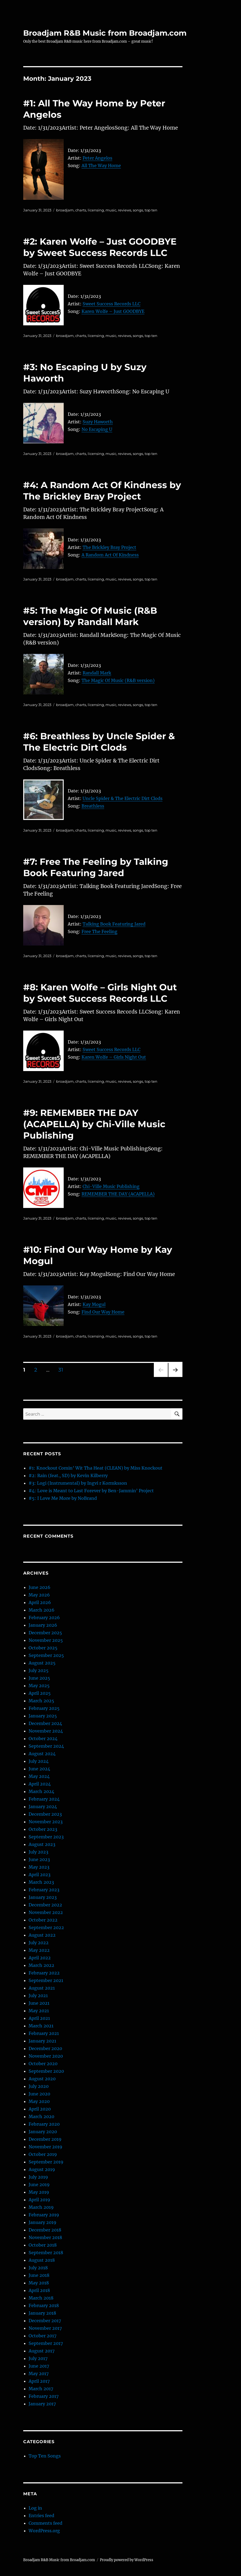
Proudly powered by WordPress (126, 2560)
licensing (96, 210)
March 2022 (41, 1965)
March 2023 (41, 1882)
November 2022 (46, 1912)
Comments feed (45, 2523)
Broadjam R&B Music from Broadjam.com (104, 33)
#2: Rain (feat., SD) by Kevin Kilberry (68, 1475)
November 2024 (46, 1731)
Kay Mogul (94, 1304)
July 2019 (38, 2177)
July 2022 (39, 1942)
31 (62, 1369)
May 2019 (39, 2192)
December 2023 (45, 1814)
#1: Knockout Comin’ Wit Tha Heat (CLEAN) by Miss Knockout (95, 1468)
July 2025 (39, 1670)
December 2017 (45, 2320)
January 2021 (42, 2041)
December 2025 (45, 1632)
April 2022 (40, 1957)
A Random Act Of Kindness (110, 555)
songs (138, 210)
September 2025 (46, 1655)
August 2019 (42, 2169)
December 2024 (45, 1723)
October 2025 (43, 1647)
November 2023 (46, 1821)
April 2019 (39, 2199)
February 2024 (44, 1799)
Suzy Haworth (98, 421)
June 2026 (39, 1587)
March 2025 (41, 1700)
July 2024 (39, 1761)
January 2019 (42, 2222)
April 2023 (39, 1874)
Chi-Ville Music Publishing (111, 1186)
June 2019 (39, 2184)
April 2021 (39, 2018)
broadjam (65, 210)
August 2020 (42, 2078)
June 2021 (39, 2003)
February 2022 (44, 1973)
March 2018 (41, 2298)
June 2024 (39, 1768)
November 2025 (46, 1640)
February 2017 (44, 2396)
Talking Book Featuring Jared (114, 924)
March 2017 (41, 2388)
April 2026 (40, 1602)
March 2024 (41, 1791)
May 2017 (39, 2373)
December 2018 (45, 2230)
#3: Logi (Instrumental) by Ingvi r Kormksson (78, 1483)
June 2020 (39, 2093)
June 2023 (39, 1859)
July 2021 (38, 1995)
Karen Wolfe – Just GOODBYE (113, 311)
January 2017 (42, 2403)
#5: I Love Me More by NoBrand (63, 1498)
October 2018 (43, 2245)
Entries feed (41, 2515)
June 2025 (39, 1678)
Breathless (93, 806)
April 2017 (39, 2381)
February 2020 (44, 2124)
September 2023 (46, 1836)
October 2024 (43, 1738)
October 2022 (43, 1920)
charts (80, 210)
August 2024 (42, 1753)
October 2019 (43, 2154)
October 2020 (43, 2063)
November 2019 (45, 2146)
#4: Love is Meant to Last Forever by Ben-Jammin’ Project (91, 1490)
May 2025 (39, 1685)
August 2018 (42, 2260)
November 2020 (46, 2056)
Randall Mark (97, 673)
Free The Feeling (99, 931)
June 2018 (39, 2275)
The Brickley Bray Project (109, 547)
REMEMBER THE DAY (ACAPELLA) (118, 1194)
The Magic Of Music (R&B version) (118, 680)
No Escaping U (97, 429)
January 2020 (43, 2131)
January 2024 (43, 1806)
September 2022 (46, 1927)
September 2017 (46, 2343)
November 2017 (45, 2328)
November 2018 (45, 2237)
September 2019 (46, 2162)
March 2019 (41, 2207)
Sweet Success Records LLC (111, 303)
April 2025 (40, 1693)
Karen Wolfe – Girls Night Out (114, 1057)
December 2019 (45, 2139)
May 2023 (39, 1867)
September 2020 (46, 2071)
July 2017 (38, 2358)
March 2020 (41, 2116)
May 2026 (39, 1595)
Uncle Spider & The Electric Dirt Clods (122, 798)
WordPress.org (44, 2530)
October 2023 (43, 1829)
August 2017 (42, 2351)
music (111, 210)
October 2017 (42, 2335)
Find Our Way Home (103, 1312)
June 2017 (39, 2366)
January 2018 (42, 2313)
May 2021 (39, 2010)
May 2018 (39, 2282)
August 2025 (42, 1663)
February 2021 (44, 2033)
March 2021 (41, 2025)
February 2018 (44, 2305)
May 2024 (39, 1776)
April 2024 (40, 1784)
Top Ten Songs (45, 2456)
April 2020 (40, 2109)
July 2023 (38, 1852)
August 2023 (42, 1844)
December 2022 (45, 1904)
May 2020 (39, 2101)
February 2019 (44, 2214)
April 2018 (39, 2290)
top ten (151, 210)
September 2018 (46, 2252)
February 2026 (44, 1617)
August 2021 (42, 1988)
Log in (35, 2508)
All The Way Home (101, 165)
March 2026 (42, 1610)
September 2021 (46, 1980)
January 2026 (43, 1625)
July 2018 (38, 2267)
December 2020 (45, 2048)
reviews (124, 210)
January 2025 (43, 1716)
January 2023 (43, 1897)
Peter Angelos (97, 158)
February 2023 (44, 1889)
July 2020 (39, 2086)
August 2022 (42, 1935)
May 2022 (39, 1950)
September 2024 (46, 1746)
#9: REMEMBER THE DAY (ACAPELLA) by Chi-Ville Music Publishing (94, 1124)
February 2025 (44, 1708)
